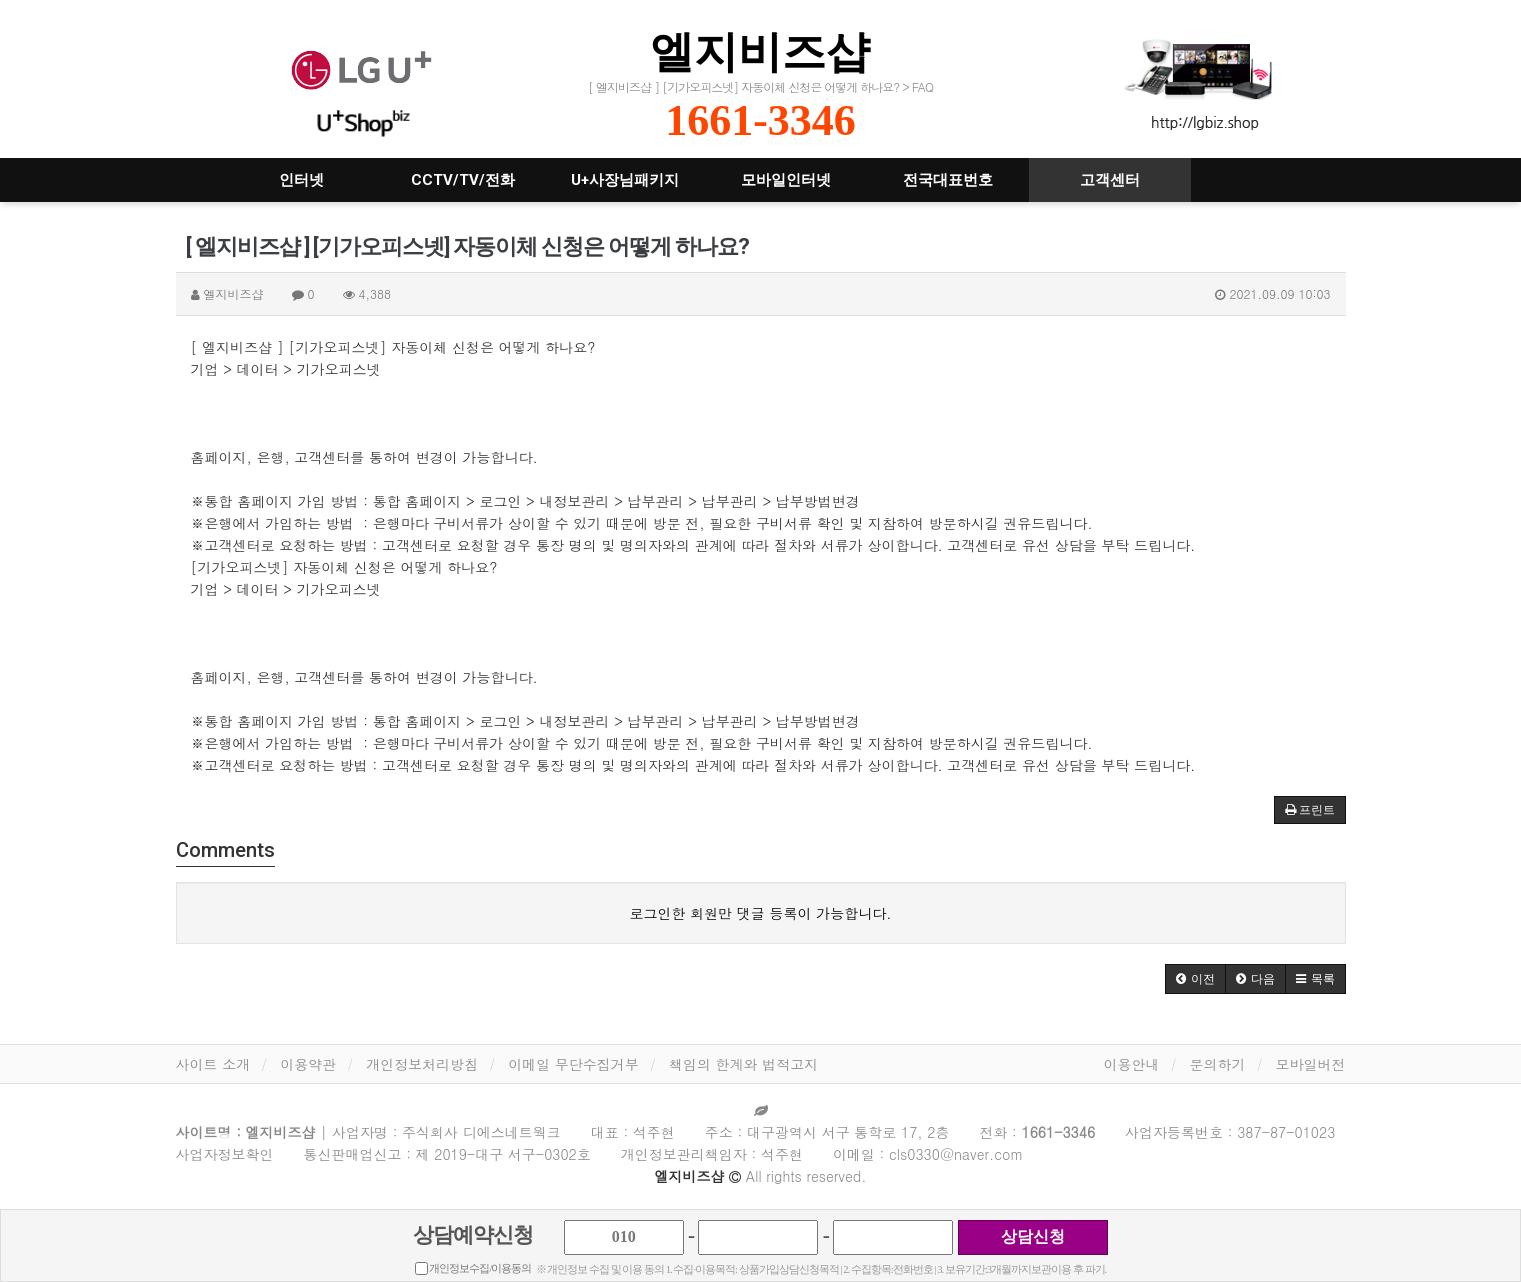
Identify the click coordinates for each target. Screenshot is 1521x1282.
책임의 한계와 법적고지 (743, 1064)
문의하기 (1218, 1064)
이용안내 (1132, 1064)
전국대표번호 (948, 180)
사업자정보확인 (225, 1154)
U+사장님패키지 (625, 180)
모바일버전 (1311, 1064)
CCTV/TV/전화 (463, 180)
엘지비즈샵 (760, 51)
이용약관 (308, 1064)
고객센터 (1110, 180)
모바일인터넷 (786, 180)
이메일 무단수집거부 (573, 1064)
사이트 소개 (213, 1064)
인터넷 (301, 180)
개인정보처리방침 (422, 1064)
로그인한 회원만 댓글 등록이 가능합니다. (761, 913)
